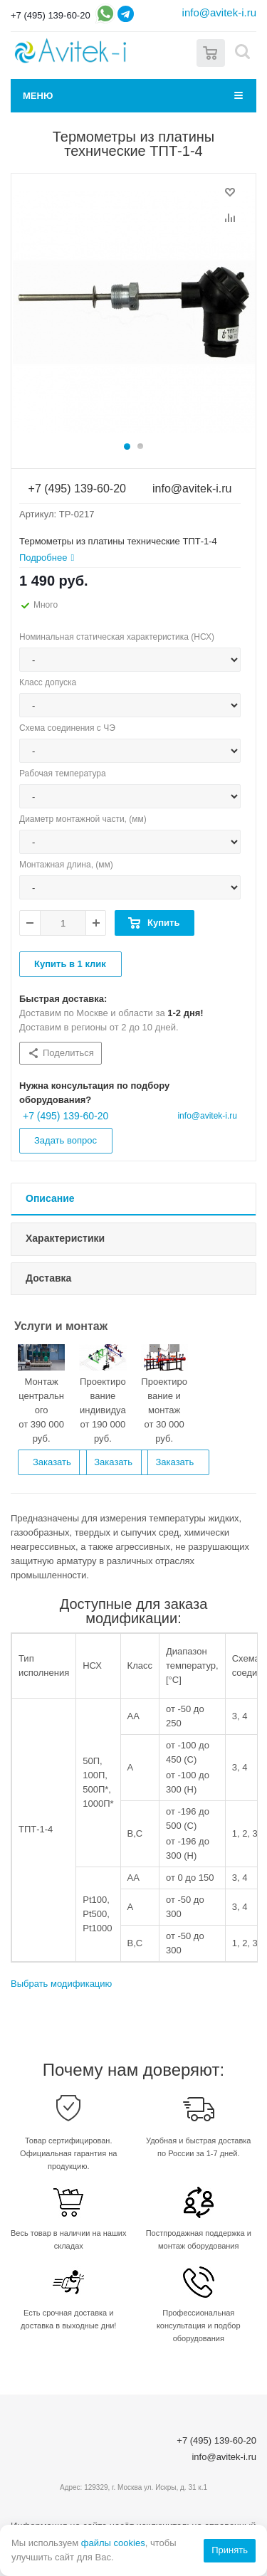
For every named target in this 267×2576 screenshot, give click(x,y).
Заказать (52, 1462)
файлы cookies (113, 2543)
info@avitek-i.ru (219, 12)
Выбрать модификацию (61, 1983)
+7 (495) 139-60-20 (50, 15)
